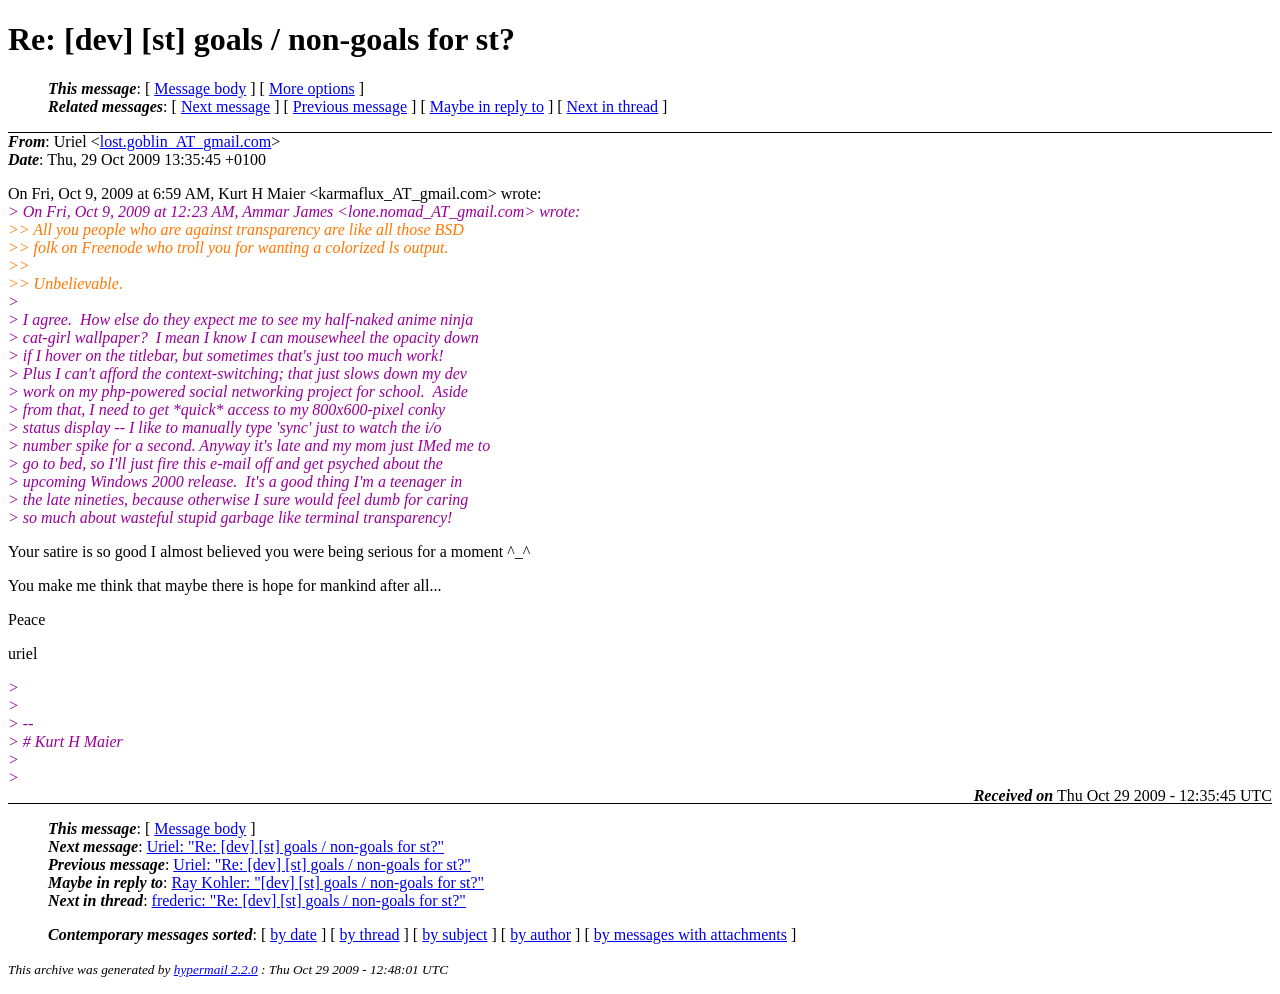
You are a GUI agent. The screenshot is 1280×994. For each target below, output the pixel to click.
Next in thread (613, 106)
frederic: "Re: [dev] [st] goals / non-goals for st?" (309, 900)
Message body (200, 88)
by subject (454, 934)
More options (312, 88)
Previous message (350, 106)
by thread (370, 934)
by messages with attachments (690, 934)
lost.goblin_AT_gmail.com (186, 141)
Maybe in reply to (487, 106)
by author (540, 934)
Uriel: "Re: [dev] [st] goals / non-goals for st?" (295, 846)
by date (293, 934)
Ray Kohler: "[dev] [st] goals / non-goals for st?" (328, 882)
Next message (225, 106)
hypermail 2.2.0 (216, 969)
